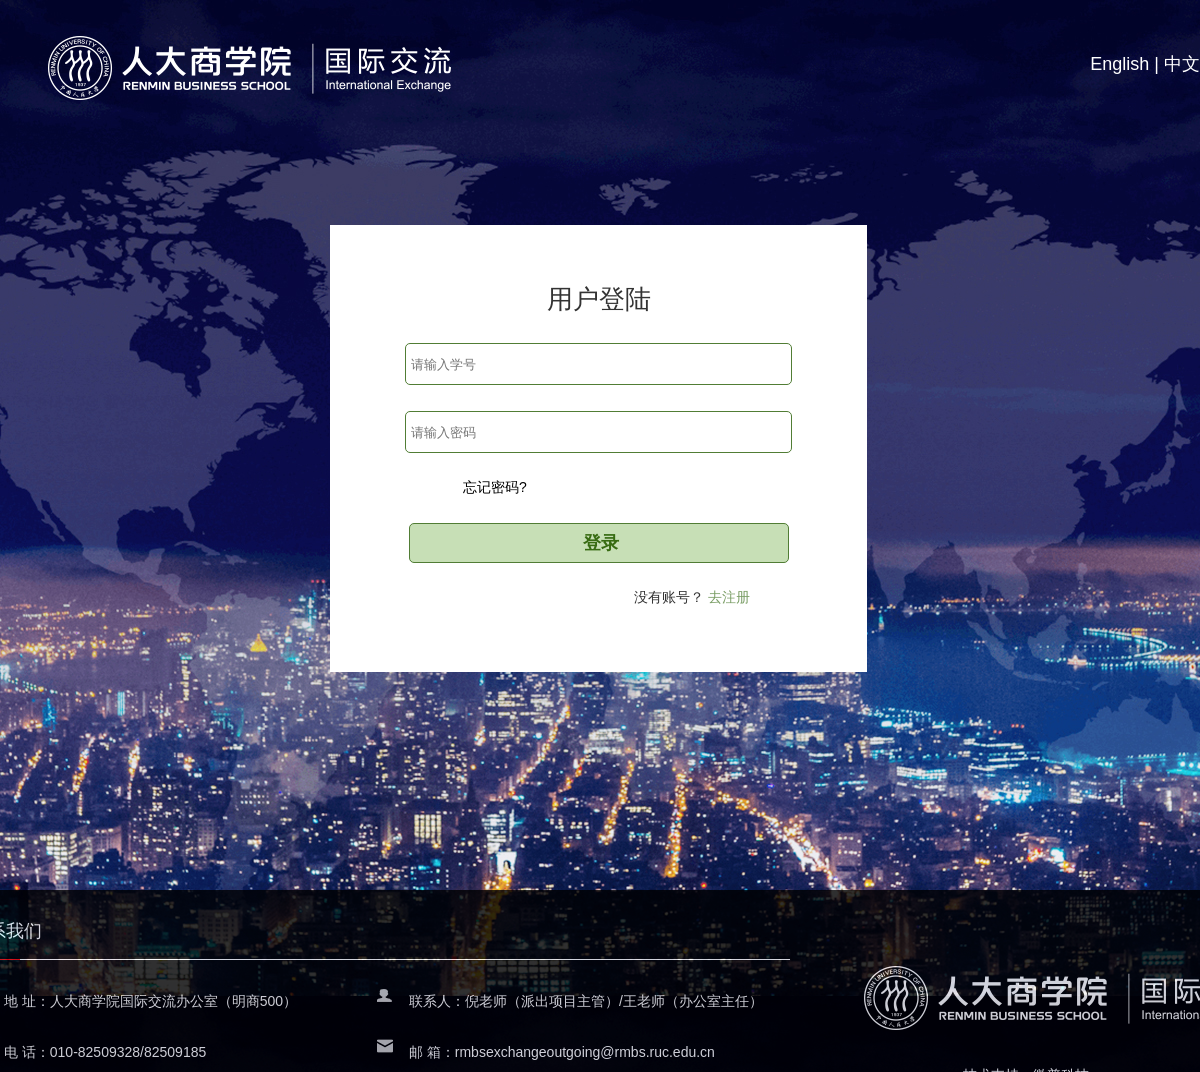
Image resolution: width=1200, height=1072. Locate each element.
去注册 (729, 597)
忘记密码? (495, 487)
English (1119, 64)
